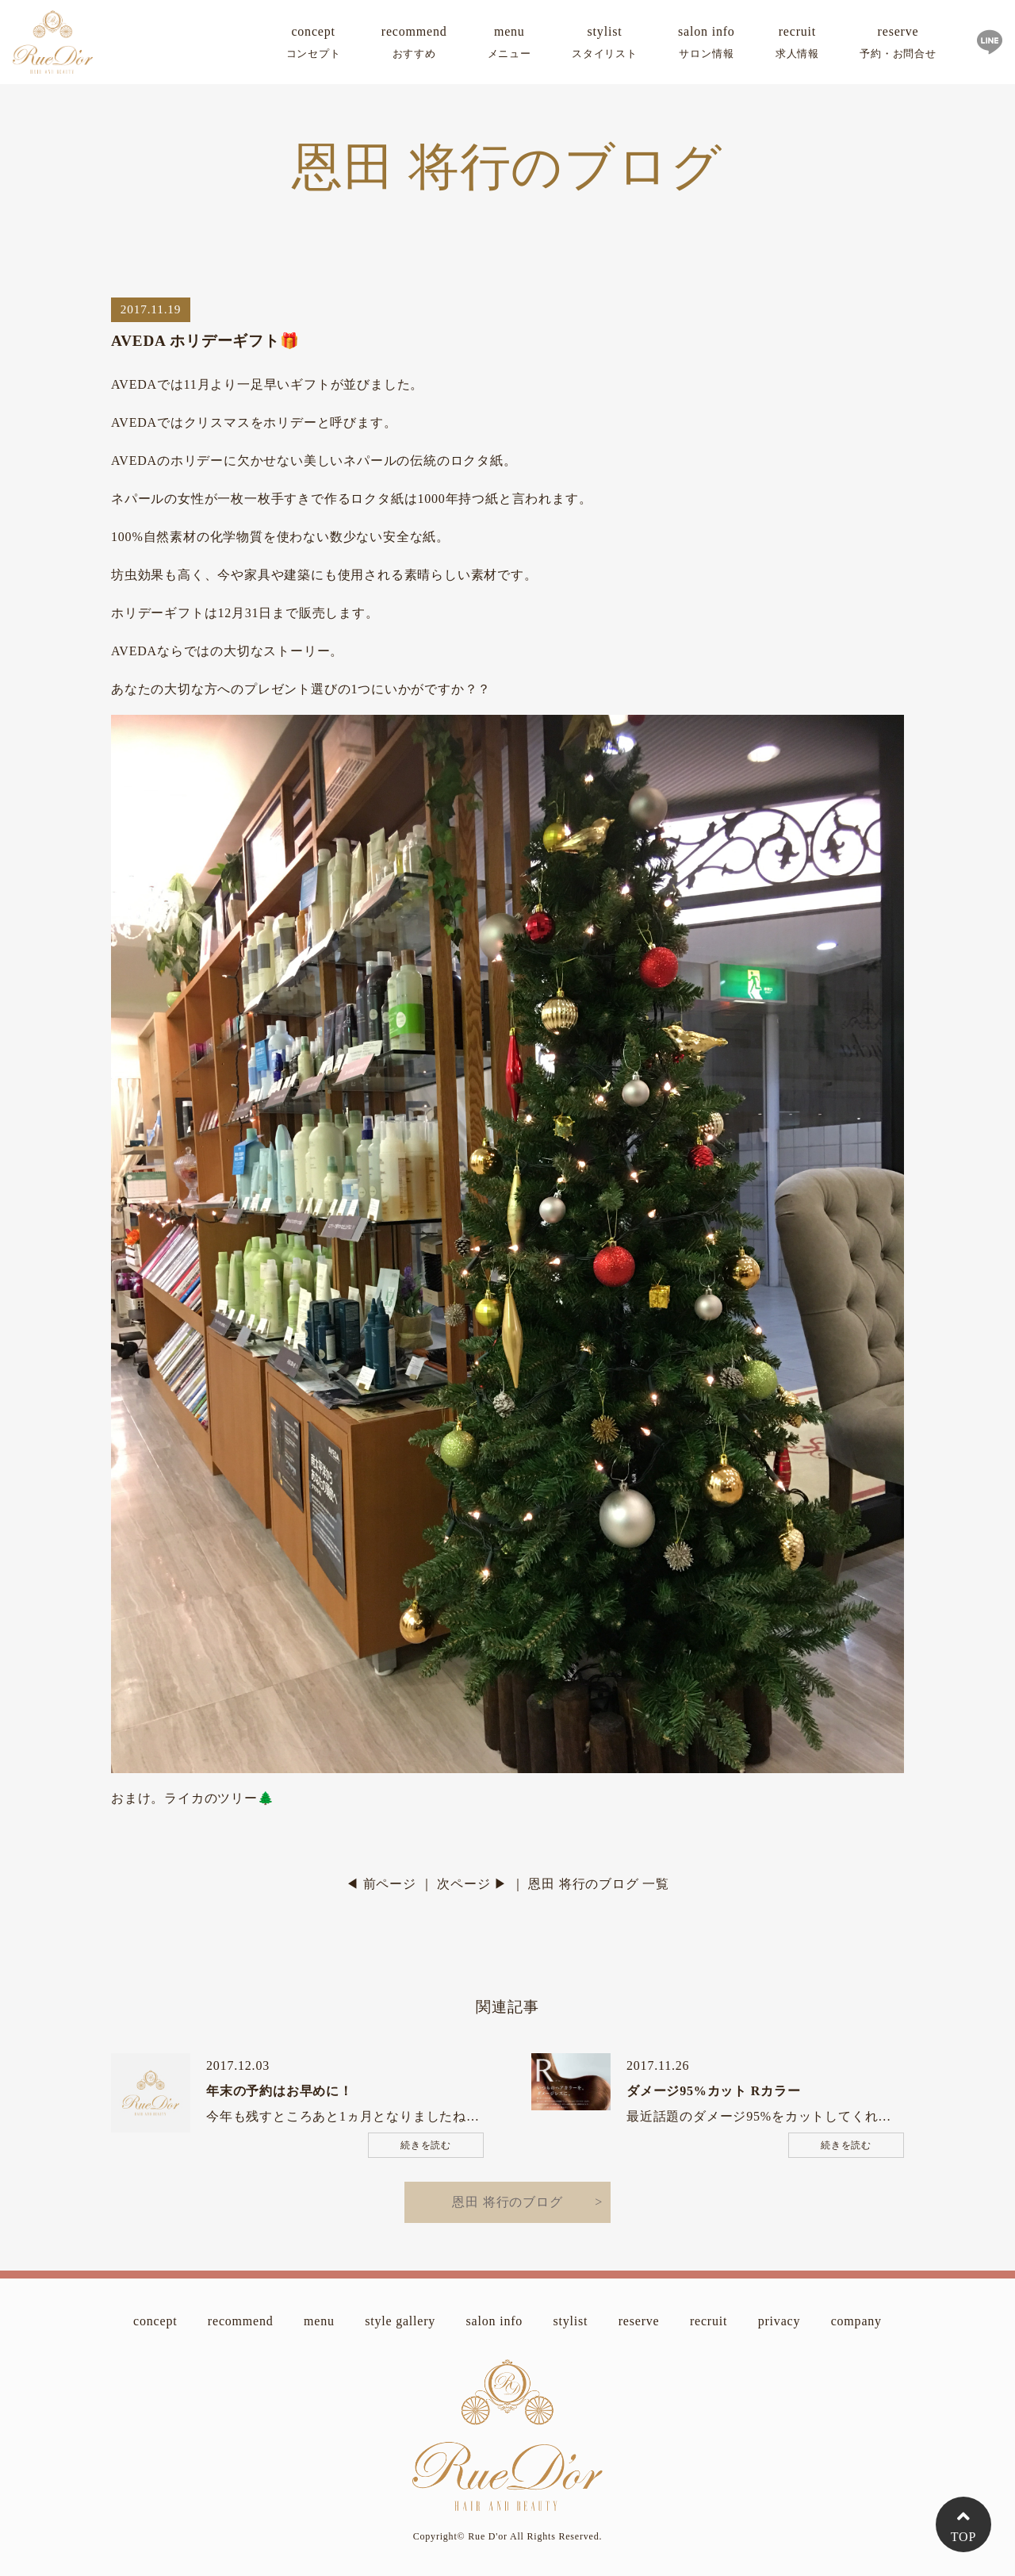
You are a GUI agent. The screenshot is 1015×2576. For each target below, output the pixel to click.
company (856, 2321)
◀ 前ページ (381, 1884)
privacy (779, 2321)
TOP (963, 2536)
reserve (898, 45)
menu (509, 45)
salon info (706, 45)
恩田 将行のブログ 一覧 (598, 1884)
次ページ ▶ (472, 1884)
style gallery (400, 2321)
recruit (797, 45)
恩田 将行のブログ (507, 2202)
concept (313, 45)
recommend (414, 45)
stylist (605, 45)
